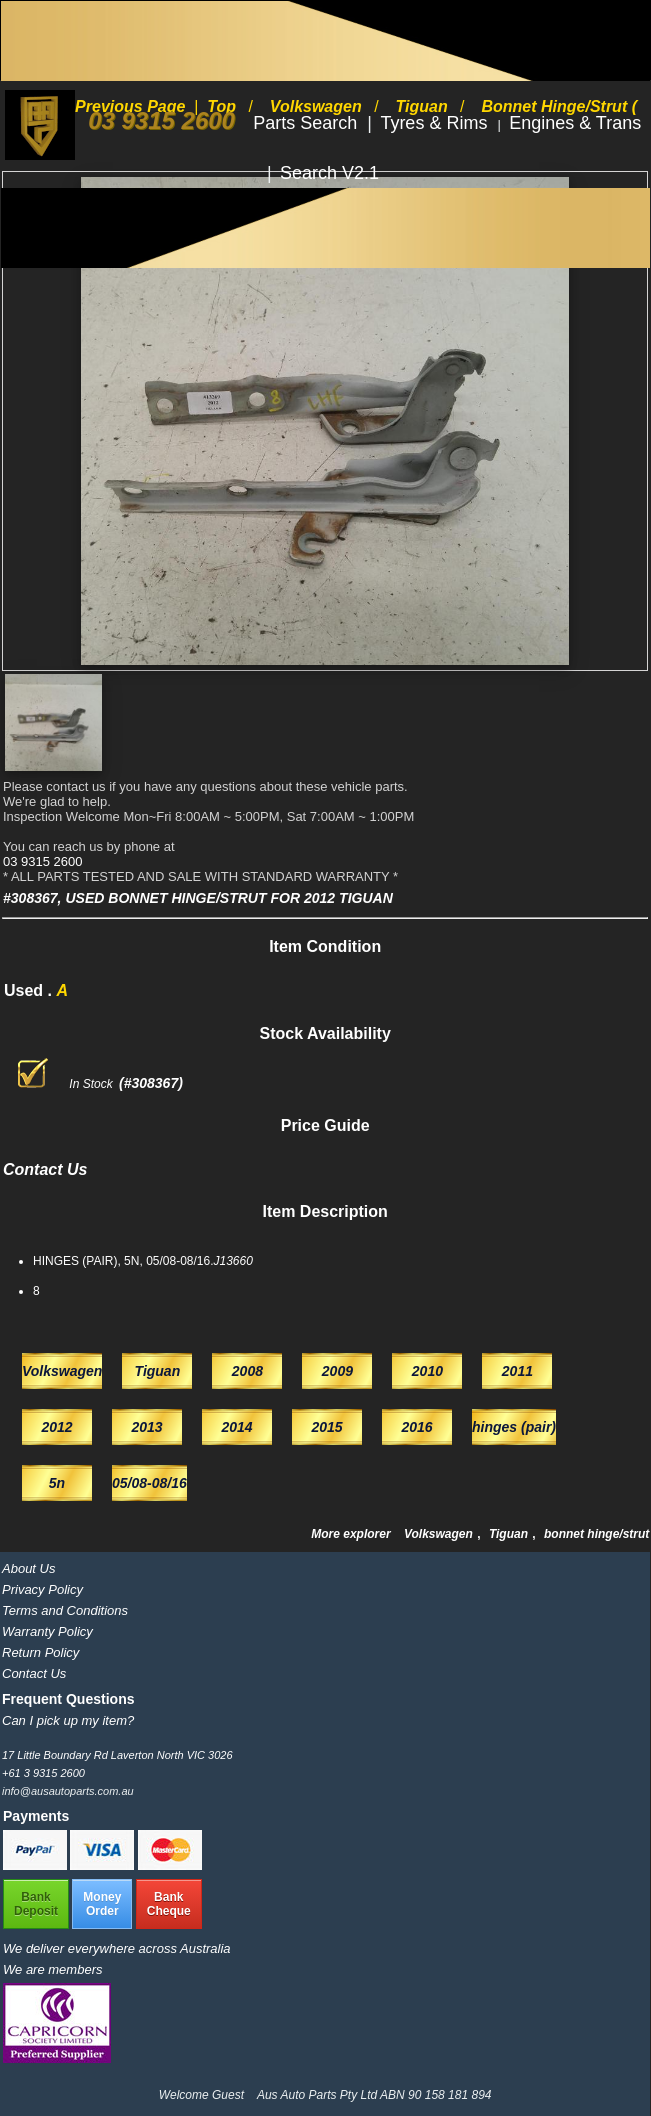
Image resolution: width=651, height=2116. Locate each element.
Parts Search (307, 123)
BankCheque (169, 1904)
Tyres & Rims (436, 123)
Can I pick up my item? (68, 1720)
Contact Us (34, 1673)
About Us (28, 1568)
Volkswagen (440, 1534)
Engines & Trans (575, 123)
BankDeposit (36, 1904)
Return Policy (40, 1652)
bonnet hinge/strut (596, 1534)
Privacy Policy (42, 1589)
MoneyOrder (102, 1904)
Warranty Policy (47, 1631)
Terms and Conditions (65, 1610)
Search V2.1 (329, 173)
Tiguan (510, 1534)
